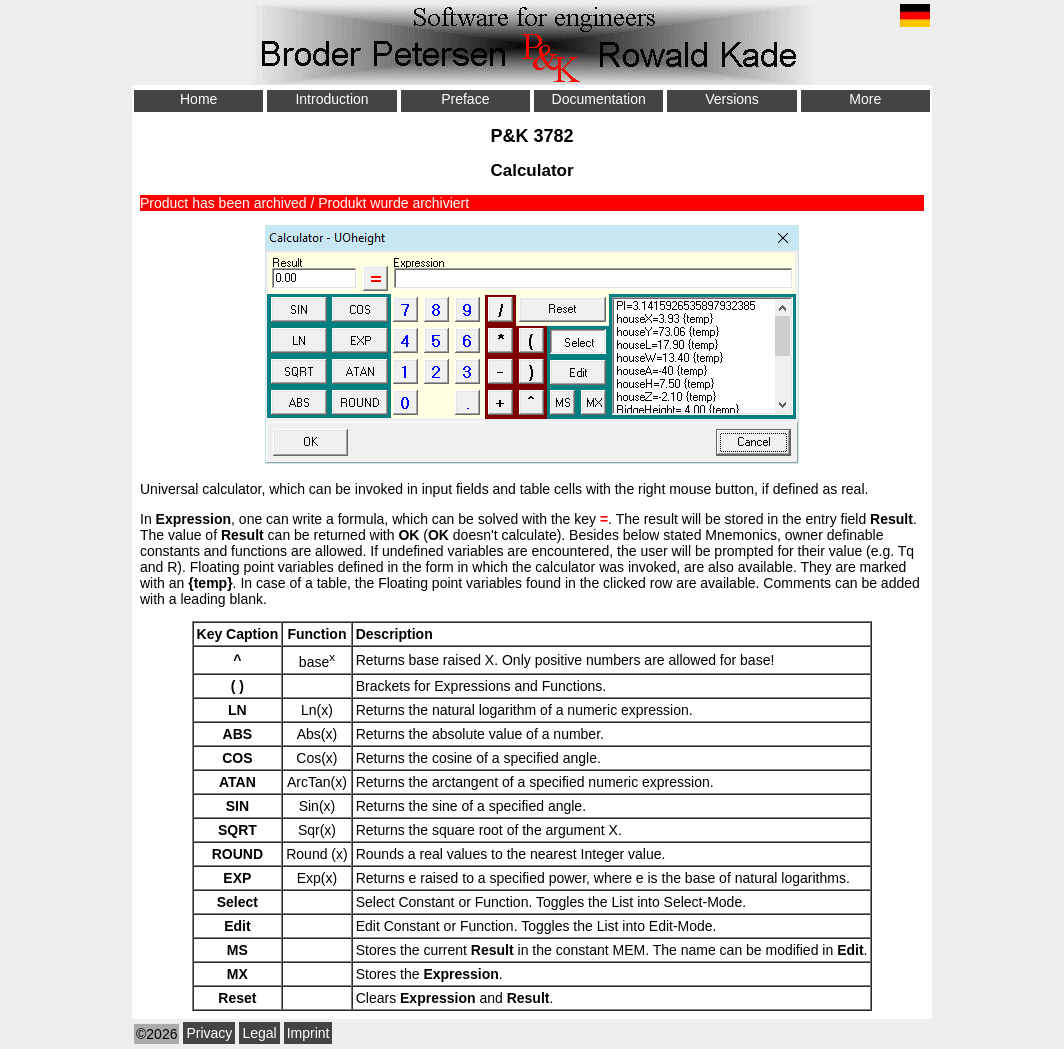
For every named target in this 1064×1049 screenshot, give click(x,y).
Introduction (331, 99)
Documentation (599, 99)
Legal (259, 1033)
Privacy (209, 1033)
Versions (732, 99)
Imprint (308, 1033)
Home (198, 99)
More (865, 99)
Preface (465, 99)
